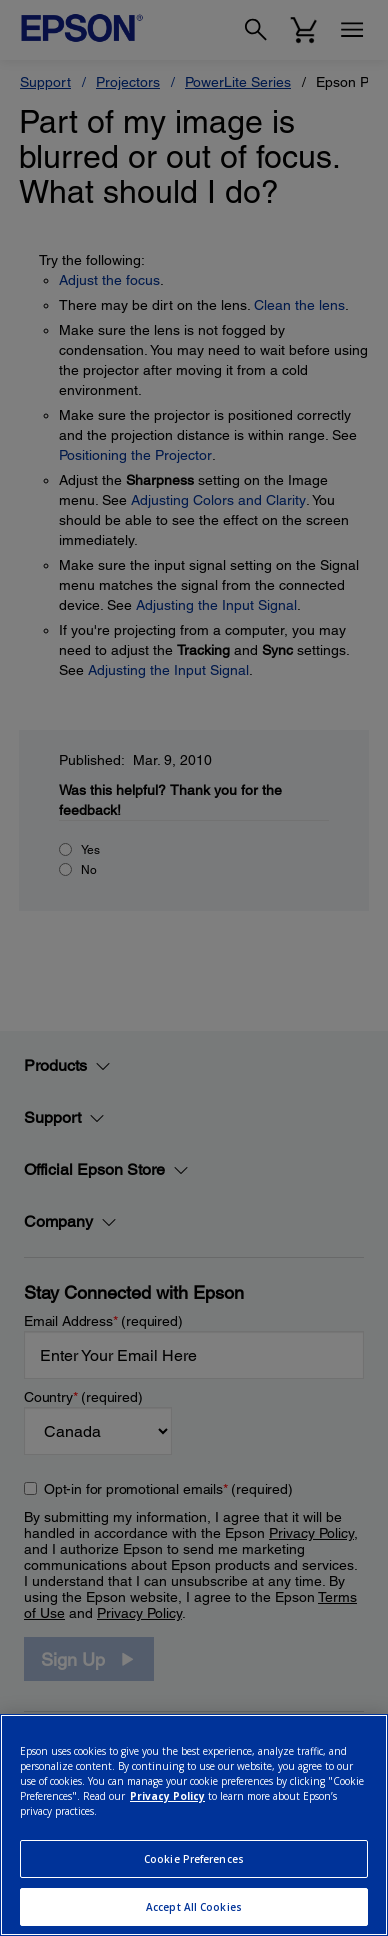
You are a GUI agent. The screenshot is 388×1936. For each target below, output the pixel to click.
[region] (194, 1825)
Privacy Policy (167, 1796)
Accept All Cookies (194, 1907)
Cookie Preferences (194, 1859)
